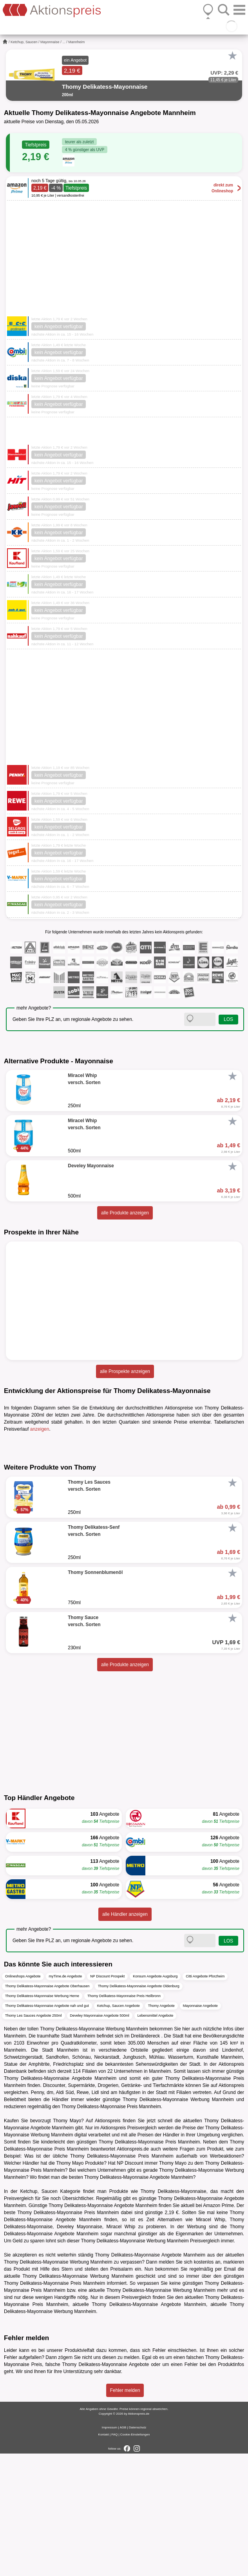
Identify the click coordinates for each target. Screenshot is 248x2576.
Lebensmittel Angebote (156, 2138)
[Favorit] (232, 55)
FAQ (114, 2557)
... (63, 42)
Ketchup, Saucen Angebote (118, 2128)
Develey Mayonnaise (79, 2348)
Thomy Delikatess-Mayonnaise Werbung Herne (42, 2118)
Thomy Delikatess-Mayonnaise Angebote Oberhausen (47, 2108)
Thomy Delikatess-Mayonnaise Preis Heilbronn (124, 2118)
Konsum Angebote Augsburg (155, 2098)
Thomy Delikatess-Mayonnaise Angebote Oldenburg (138, 2108)
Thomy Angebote (161, 2128)
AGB (122, 2550)
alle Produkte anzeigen (125, 1213)
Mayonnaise (50, 42)
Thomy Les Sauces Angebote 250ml (33, 2138)
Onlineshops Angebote (23, 2098)
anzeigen (39, 1429)
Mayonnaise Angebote (200, 2128)
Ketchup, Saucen (24, 42)
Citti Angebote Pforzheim (205, 2098)
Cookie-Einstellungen (135, 2557)
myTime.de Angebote (65, 2098)
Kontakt (103, 2557)
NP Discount (130, 2285)
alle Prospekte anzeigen (125, 1371)
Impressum (110, 2550)
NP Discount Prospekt (107, 2098)
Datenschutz (137, 2550)
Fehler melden (125, 2513)
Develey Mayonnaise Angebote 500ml (99, 2138)
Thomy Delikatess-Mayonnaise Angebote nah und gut (47, 2128)
